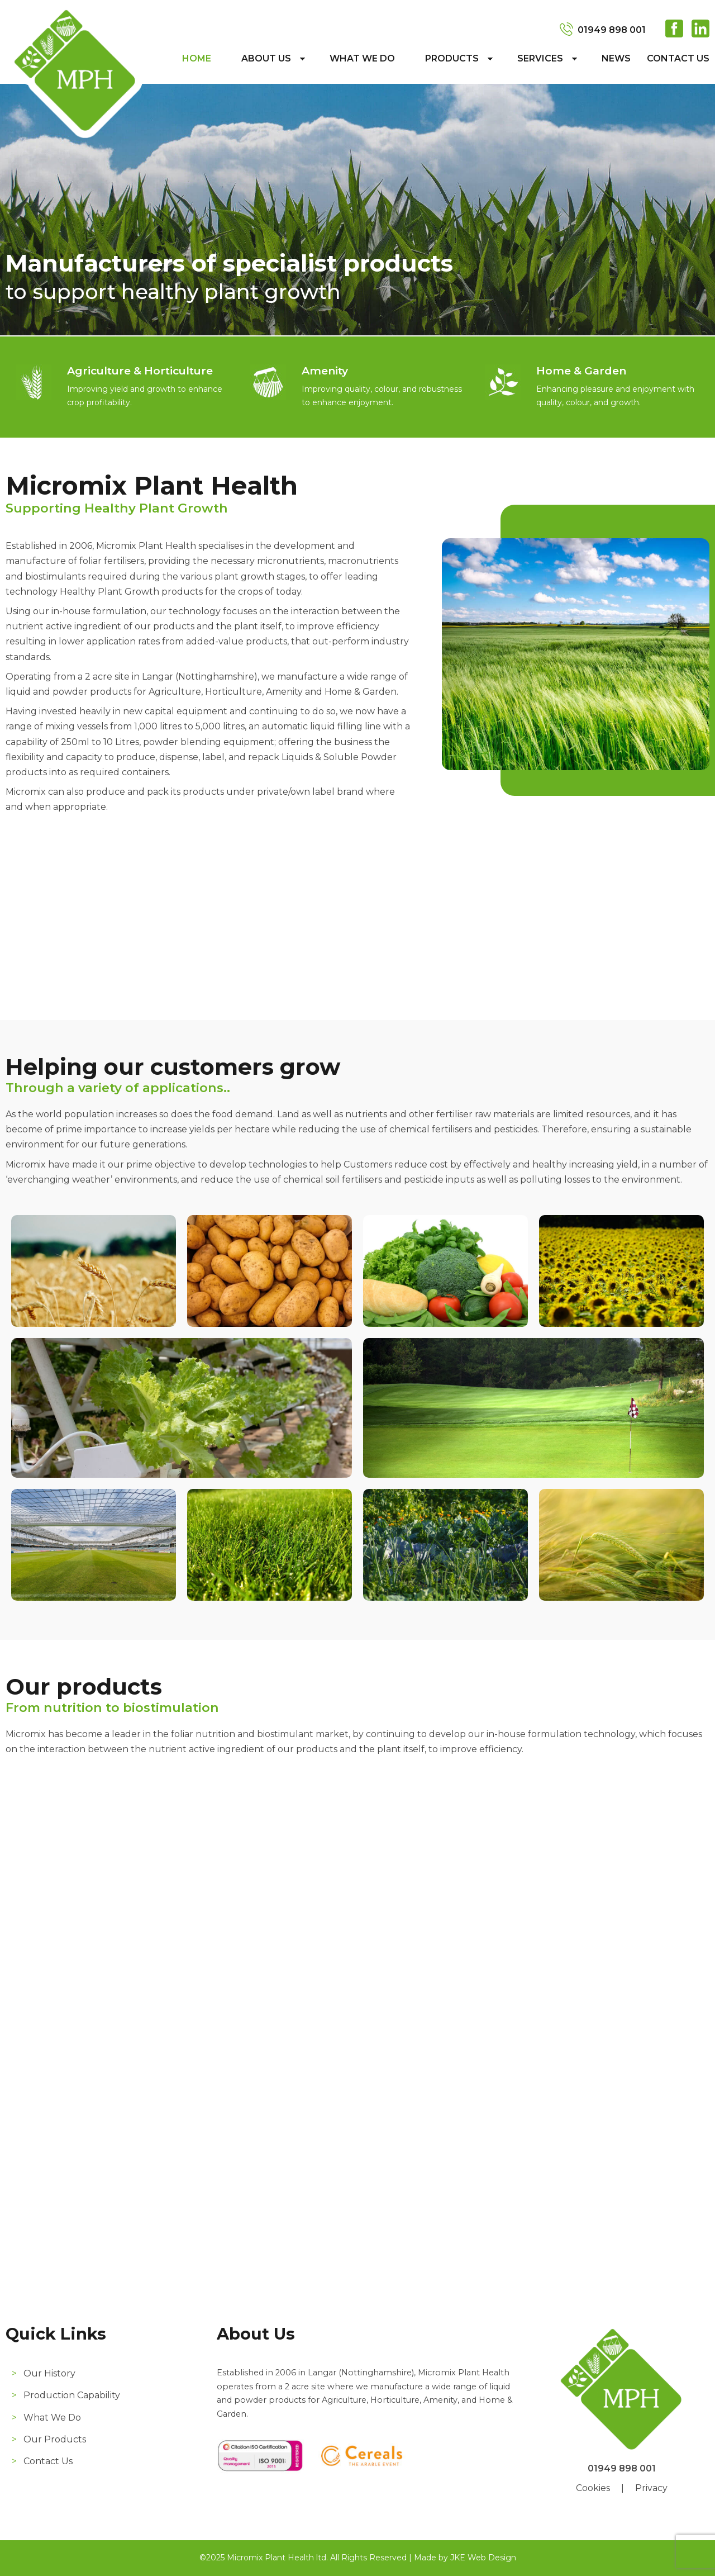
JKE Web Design (483, 2558)
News (616, 58)
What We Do (362, 58)
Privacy (651, 2488)
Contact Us (678, 58)
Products (452, 58)
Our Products (54, 2439)
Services (540, 58)
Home (196, 58)
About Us (266, 58)
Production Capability (71, 2395)
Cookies (593, 2488)
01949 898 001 (612, 30)
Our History (49, 2373)
